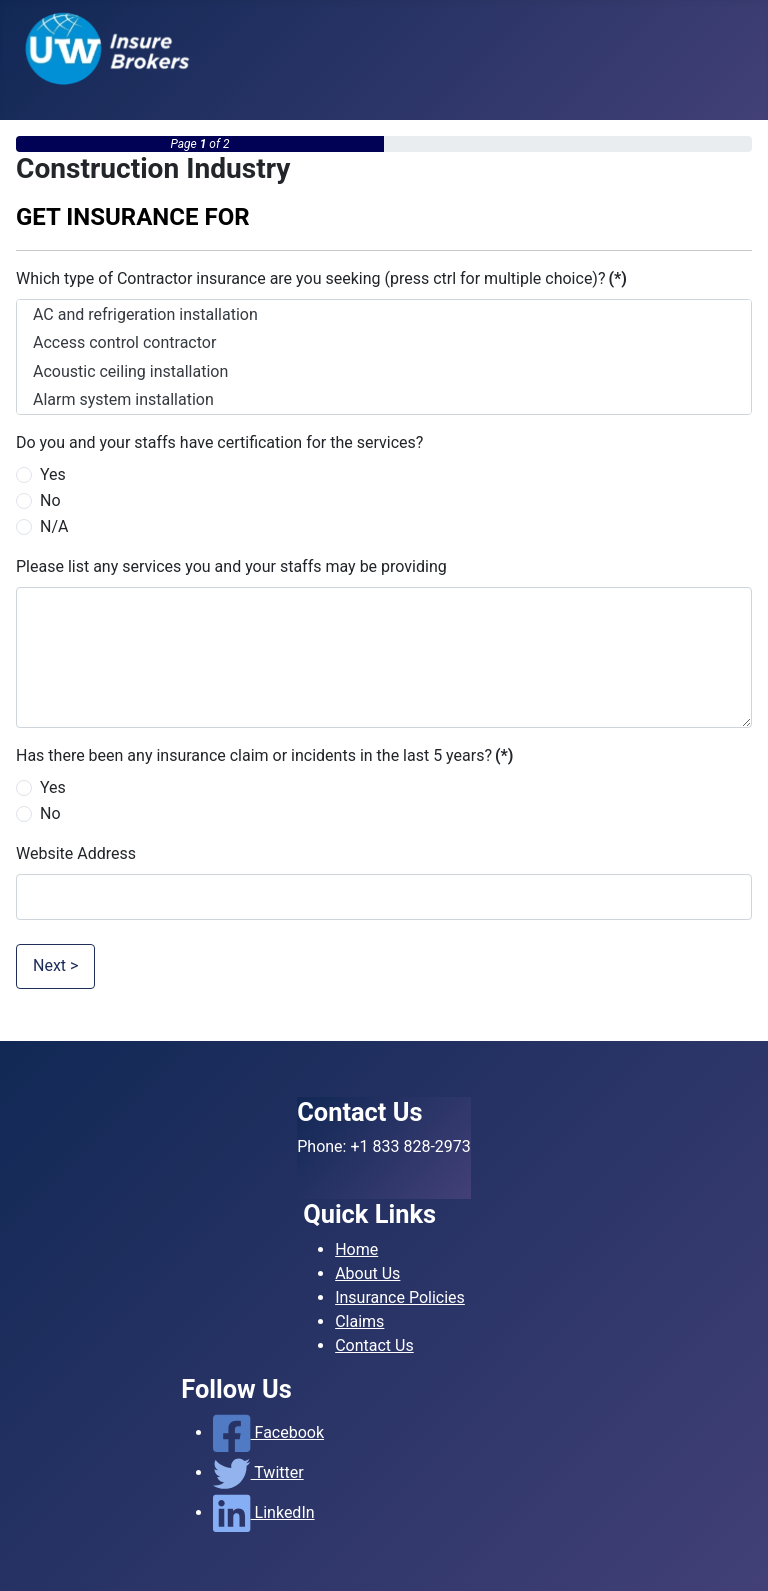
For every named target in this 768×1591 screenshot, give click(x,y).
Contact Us (374, 1345)
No (50, 500)
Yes (53, 474)
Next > (55, 965)
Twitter (258, 1472)
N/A (54, 526)
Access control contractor (384, 342)
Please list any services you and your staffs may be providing (231, 566)
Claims (359, 1321)
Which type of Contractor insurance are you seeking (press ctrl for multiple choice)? (321, 278)
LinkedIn (263, 1512)
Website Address (76, 853)
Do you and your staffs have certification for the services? (219, 442)
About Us (367, 1273)
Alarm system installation (384, 400)
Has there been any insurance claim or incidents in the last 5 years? (264, 755)
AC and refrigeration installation (384, 314)
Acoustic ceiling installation (384, 371)
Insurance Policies (400, 1297)
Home (356, 1249)
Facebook (268, 1432)
